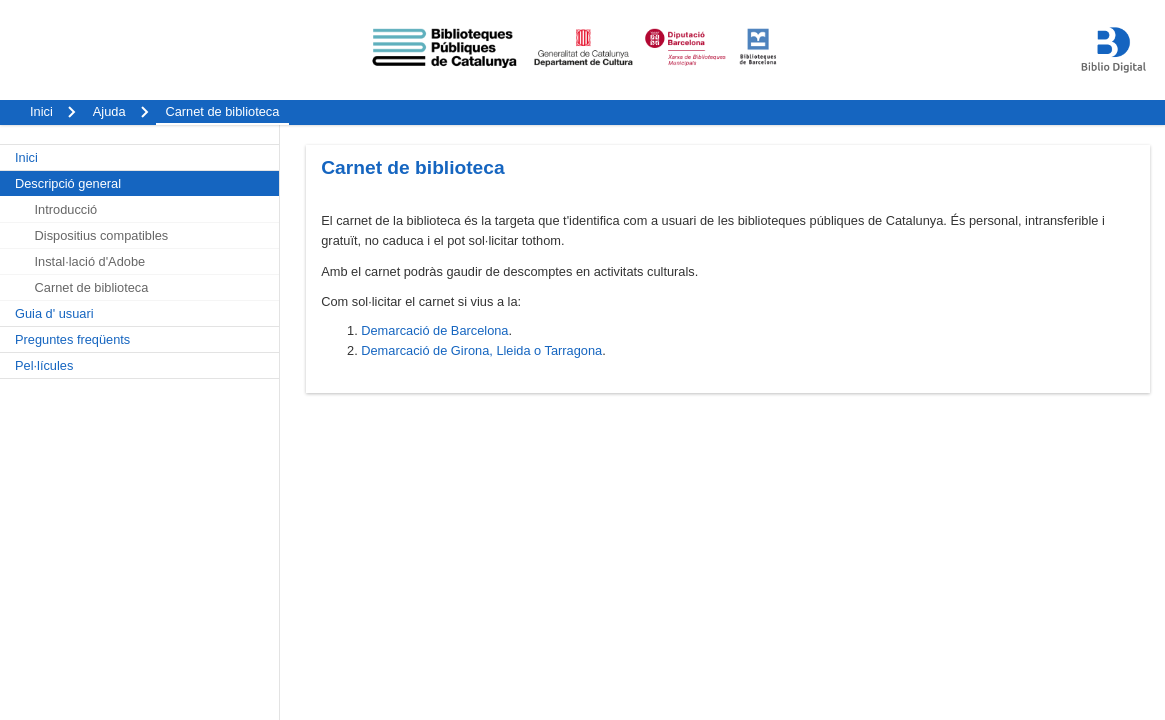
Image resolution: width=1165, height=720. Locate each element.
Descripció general (68, 183)
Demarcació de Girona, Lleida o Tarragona (481, 350)
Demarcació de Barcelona (434, 330)
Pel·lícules (44, 365)
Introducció (66, 209)
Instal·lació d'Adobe (90, 261)
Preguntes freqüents (72, 339)
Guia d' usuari (54, 313)
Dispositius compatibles (102, 235)
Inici (26, 157)
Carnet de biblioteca (92, 287)
